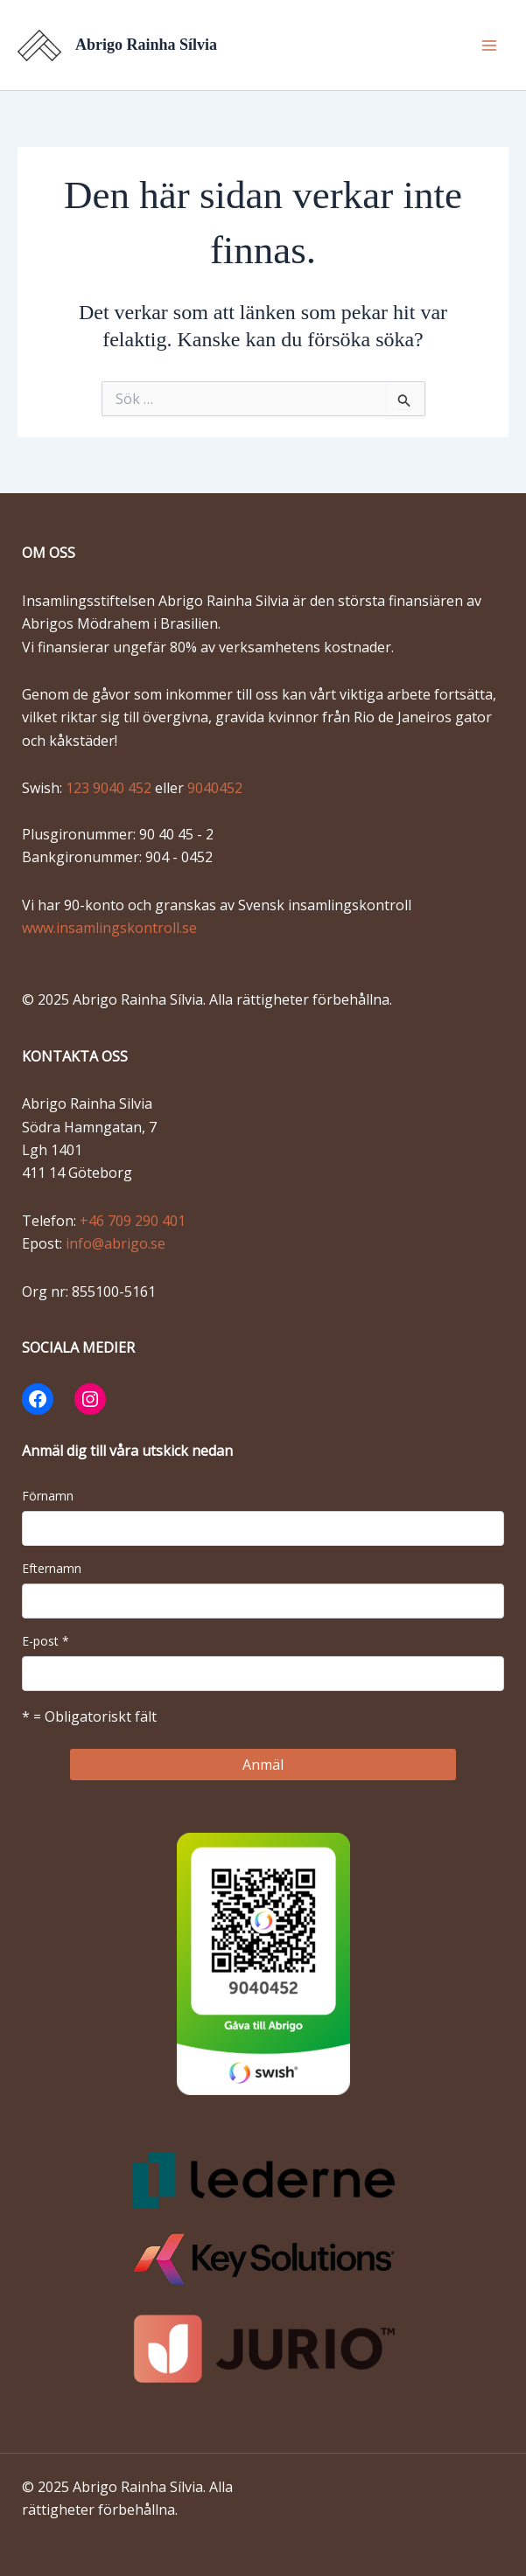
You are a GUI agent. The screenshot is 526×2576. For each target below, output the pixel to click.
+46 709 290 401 (133, 1220)
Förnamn (48, 1495)
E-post (45, 1641)
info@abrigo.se (115, 1243)
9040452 (214, 787)
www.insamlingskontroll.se (109, 927)
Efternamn (51, 1568)
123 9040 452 (110, 787)
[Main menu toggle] (489, 45)
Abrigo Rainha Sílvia (146, 44)
